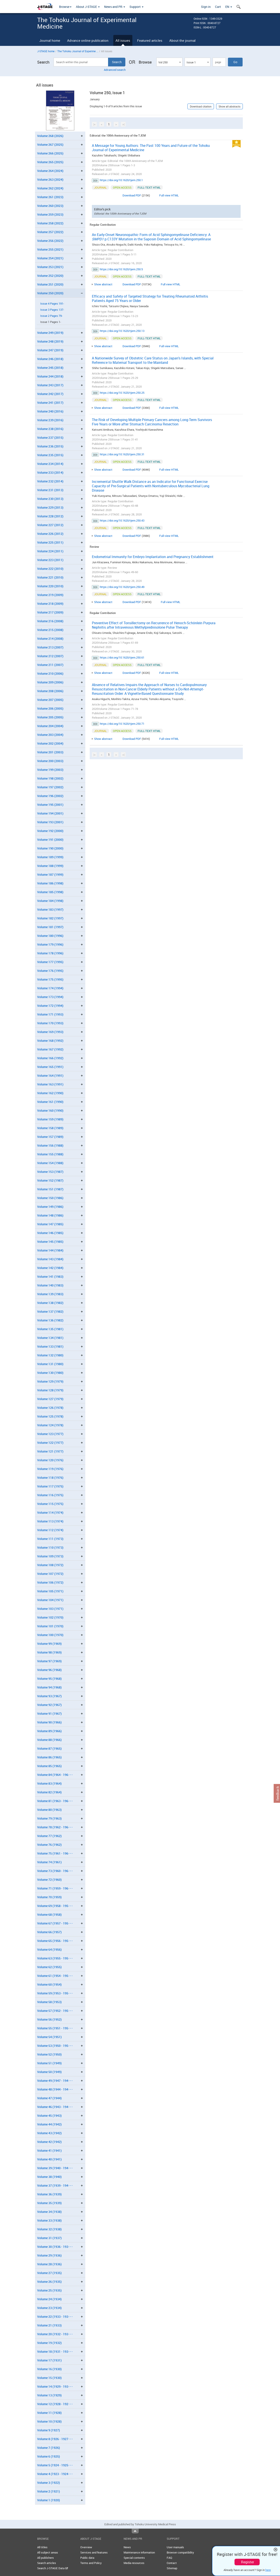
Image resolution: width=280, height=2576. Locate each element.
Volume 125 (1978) (50, 1416)
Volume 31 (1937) (49, 2238)
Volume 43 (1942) (49, 2133)
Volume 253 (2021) (50, 267)
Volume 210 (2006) (50, 673)
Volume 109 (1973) (50, 1556)
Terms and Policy (91, 2563)
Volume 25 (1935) (49, 2290)
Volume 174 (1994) (50, 988)
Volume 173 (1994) (50, 997)
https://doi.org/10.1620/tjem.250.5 (121, 269)
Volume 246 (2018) (50, 359)
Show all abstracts (229, 106)
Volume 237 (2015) (50, 437)
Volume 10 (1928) (49, 2421)
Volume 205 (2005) (50, 717)
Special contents (134, 2558)
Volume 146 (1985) (50, 1233)
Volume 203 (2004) (50, 735)
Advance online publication (87, 40)
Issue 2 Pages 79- (51, 316)
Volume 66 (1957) (49, 1932)
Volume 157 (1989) (50, 1137)
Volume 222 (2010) (50, 569)
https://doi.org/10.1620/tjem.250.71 (122, 724)
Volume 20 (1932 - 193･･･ (55, 2334)
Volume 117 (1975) (50, 1486)
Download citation (201, 106)
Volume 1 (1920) (48, 2500)
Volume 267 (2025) (50, 144)
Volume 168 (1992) (50, 1040)
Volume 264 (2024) (50, 171)
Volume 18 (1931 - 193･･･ (55, 2351)
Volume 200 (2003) (50, 761)
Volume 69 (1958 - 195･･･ (55, 1906)
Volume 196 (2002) (50, 796)
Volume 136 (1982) (50, 1320)
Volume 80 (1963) (49, 1810)
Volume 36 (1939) (49, 2194)
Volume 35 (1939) (49, 2203)
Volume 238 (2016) (50, 429)
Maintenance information (139, 2552)
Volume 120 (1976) (50, 1460)
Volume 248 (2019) (50, 341)
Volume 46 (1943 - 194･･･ (55, 2107)
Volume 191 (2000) (50, 839)
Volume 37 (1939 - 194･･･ (55, 2185)
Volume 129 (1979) (50, 1381)
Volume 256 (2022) (50, 241)
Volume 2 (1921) (48, 2491)
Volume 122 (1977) (50, 1443)
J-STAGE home (45, 51)
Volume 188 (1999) (50, 866)
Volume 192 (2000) (50, 831)
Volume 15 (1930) (49, 2378)
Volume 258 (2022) (50, 223)
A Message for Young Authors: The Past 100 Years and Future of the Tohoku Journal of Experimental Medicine (151, 147)
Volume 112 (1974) (50, 1530)
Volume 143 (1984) (50, 1259)
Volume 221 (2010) (50, 577)
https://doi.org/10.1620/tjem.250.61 (122, 657)
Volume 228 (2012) (50, 516)
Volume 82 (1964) (49, 1792)
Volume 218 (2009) (50, 604)
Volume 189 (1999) (50, 857)
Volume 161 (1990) (50, 1102)
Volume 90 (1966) (49, 1722)
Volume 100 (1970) (50, 1635)
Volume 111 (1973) (50, 1539)
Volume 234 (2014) (50, 464)
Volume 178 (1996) (50, 953)
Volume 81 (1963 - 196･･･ (55, 1801)
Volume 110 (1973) (50, 1547)
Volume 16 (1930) (49, 2369)
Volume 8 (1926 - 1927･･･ (55, 2439)
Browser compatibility (180, 2552)
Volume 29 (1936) (49, 2255)
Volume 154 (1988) (50, 1163)
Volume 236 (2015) (50, 446)
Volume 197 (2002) (50, 787)
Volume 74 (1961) (49, 1862)
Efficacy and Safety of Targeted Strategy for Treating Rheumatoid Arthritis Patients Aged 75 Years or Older (150, 298)
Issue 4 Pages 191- (52, 303)
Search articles (46, 2563)
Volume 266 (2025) (50, 153)
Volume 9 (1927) (48, 2430)
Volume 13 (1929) (49, 2395)
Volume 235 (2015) (50, 455)
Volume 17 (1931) (49, 2360)
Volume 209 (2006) (50, 682)
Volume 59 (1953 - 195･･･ (55, 1993)
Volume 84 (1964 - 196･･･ (55, 1775)
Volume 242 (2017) (50, 394)
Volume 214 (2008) (50, 638)
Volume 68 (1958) (49, 1914)
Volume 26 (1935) (49, 2282)
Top (135, 2531)
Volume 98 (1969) (49, 1652)
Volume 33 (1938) (49, 2220)
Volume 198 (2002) (50, 778)
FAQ (169, 2558)
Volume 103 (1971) (50, 1609)
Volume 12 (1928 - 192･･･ (55, 2404)
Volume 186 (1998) (50, 883)
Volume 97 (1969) (49, 1661)
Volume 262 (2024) (50, 188)
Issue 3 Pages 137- (52, 310)
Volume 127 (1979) (50, 1399)
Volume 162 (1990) (50, 1093)
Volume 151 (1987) (50, 1189)
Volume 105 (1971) (50, 1591)
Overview (86, 2547)
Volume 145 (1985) (50, 1241)
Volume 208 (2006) (50, 691)
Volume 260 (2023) (50, 206)
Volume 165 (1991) (50, 1067)
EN (228, 7)
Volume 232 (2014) (50, 481)
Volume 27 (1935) (49, 2273)
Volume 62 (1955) (49, 1967)
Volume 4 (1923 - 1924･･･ (55, 2474)
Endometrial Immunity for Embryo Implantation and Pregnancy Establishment (153, 556)
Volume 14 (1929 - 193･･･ (55, 2386)
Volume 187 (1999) (50, 874)
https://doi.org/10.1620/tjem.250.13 (122, 331)
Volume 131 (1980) (50, 1364)
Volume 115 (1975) (50, 1504)
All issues (123, 40)
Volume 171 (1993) (50, 1014)
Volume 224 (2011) (50, 551)
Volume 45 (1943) (49, 2115)
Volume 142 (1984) (50, 1268)
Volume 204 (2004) (50, 726)
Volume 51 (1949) (49, 2063)
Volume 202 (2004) (50, 743)
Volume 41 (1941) (49, 2150)
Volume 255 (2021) (50, 249)
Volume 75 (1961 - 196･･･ (55, 1853)
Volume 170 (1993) (50, 1023)
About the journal (182, 40)
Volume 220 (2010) (50, 586)
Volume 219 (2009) (50, 595)
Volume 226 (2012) (50, 534)
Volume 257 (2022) (50, 232)
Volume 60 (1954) (49, 1984)
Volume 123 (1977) (50, 1434)
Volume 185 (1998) (50, 892)
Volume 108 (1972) (50, 1565)
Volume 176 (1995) (50, 971)
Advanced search (115, 70)
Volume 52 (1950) (49, 2054)
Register (247, 2562)
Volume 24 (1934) (49, 2299)
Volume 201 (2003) (50, 752)
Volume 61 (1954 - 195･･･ (55, 1976)
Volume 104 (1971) (50, 1600)
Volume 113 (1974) (50, 1521)
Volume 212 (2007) (50, 656)
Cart (218, 7)
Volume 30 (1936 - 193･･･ (55, 2247)
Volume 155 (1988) (50, 1154)
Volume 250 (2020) (50, 293)
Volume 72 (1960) (49, 1879)
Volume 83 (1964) (49, 1783)
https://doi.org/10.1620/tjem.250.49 (122, 587)
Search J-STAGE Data (52, 2568)
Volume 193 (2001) (50, 822)
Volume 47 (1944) (49, 2098)
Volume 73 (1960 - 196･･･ (55, 1871)
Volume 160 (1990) (50, 1110)
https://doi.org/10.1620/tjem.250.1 (121, 180)
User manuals (175, 2547)
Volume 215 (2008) (50, 630)
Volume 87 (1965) (49, 1748)
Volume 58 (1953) (49, 2002)
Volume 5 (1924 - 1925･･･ (55, 2465)
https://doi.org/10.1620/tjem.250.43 (122, 520)
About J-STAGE (88, 7)
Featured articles (149, 40)
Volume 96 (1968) (49, 1670)
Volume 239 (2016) (50, 420)
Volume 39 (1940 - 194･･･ (55, 2168)
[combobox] (169, 62)
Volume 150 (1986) (50, 1198)
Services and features (94, 2552)
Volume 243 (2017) (50, 385)
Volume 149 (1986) (50, 1207)
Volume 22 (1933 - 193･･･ (55, 2316)
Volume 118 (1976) (50, 1477)
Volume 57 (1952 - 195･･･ (55, 2011)
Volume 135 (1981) (50, 1329)
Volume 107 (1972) (50, 1574)
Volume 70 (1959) (49, 1897)
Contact (172, 2563)
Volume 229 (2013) (50, 507)
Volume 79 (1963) (49, 1818)
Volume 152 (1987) (50, 1180)
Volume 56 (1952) (49, 2019)
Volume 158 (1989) (50, 1128)
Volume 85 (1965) (49, 1766)
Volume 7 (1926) (48, 2448)
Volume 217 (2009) (50, 612)
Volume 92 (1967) (49, 1705)
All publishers (45, 2558)
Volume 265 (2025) (50, 162)
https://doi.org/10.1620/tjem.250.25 (122, 393)
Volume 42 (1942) (49, 2142)
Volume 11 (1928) (49, 2413)
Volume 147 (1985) (50, 1224)
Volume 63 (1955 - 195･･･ (55, 1958)
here (268, 2570)
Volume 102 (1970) (50, 1617)
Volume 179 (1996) (50, 944)
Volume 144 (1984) (50, 1250)
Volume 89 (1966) (49, 1731)
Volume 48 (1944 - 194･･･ (55, 2089)
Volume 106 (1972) (50, 1582)
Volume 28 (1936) (49, 2264)
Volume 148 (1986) (50, 1215)
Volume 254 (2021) (50, 258)
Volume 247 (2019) (50, 350)
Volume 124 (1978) (50, 1425)
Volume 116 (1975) (50, 1495)
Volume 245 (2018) (50, 368)
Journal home (49, 40)
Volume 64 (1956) (49, 1949)
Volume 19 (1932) (49, 2343)
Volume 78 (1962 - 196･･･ (55, 1827)
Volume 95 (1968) (49, 1678)
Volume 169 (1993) (50, 1032)
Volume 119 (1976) (50, 1469)
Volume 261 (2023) (50, 197)
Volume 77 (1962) (49, 1836)
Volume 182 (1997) (50, 918)
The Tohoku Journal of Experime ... (77, 51)
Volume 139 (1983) (50, 1294)
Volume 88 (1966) (49, 1740)
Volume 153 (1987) (50, 1172)
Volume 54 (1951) (49, 2037)
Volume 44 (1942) (49, 2124)
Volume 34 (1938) (49, 2212)
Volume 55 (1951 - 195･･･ (55, 2028)
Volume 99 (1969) (49, 1644)
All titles (42, 2547)
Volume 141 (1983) (50, 1276)
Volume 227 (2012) (50, 525)
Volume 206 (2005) (50, 708)
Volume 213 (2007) (50, 647)
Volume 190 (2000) (50, 848)
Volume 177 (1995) (50, 962)
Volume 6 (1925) (48, 2456)
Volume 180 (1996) (50, 936)
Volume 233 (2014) (50, 472)
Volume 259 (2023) (50, 214)
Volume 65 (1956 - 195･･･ (55, 1941)
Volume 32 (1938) (49, 2229)
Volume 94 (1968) (49, 1687)
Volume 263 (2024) (50, 179)
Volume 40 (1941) (49, 2159)
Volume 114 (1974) (50, 1512)
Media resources (134, 2563)
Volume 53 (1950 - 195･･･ (55, 2046)
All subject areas (47, 2552)
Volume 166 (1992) (50, 1058)
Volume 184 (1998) (50, 901)
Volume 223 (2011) (50, 560)
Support (137, 7)
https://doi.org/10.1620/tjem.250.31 (122, 454)
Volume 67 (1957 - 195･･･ (55, 1923)
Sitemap (172, 2568)
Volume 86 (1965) (49, 1757)
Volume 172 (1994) (50, 1006)
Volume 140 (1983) (50, 1285)
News (127, 2547)
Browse (65, 7)
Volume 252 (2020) (50, 276)
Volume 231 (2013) (50, 490)
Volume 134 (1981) (50, 1338)
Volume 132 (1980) (50, 1355)
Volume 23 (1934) (49, 2308)
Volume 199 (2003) (50, 770)
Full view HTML (169, 195)
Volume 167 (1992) (50, 1049)
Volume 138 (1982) (50, 1303)
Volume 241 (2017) (50, 402)
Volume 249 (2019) (50, 333)
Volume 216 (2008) (50, 621)
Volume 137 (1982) (50, 1311)
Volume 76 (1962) (49, 1845)
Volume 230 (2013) (50, 499)
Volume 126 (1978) (50, 1408)
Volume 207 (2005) (50, 700)
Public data (87, 2558)
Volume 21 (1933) (49, 2325)
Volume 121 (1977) (50, 1451)
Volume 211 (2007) (50, 665)
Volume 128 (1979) (50, 1390)
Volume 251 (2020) (50, 284)
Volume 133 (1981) (50, 1346)
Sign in (206, 7)
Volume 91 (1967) (49, 1713)
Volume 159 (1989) (50, 1119)
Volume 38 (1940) (49, 2177)
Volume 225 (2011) (50, 542)
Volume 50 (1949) (49, 2072)
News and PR (114, 7)
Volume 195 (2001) (50, 805)
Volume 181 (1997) (50, 927)
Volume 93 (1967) (49, 1696)
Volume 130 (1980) (50, 1373)
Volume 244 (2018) (50, 376)
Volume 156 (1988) (50, 1145)
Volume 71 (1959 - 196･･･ (55, 1888)
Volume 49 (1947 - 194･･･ (55, 2080)
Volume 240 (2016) (50, 411)
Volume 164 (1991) (50, 1075)
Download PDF (131, 195)
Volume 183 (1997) (50, 909)
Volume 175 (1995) (50, 979)
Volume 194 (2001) (50, 813)
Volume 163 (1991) (50, 1084)
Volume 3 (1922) (48, 2483)
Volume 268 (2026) (50, 136)
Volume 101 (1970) (50, 1626)
